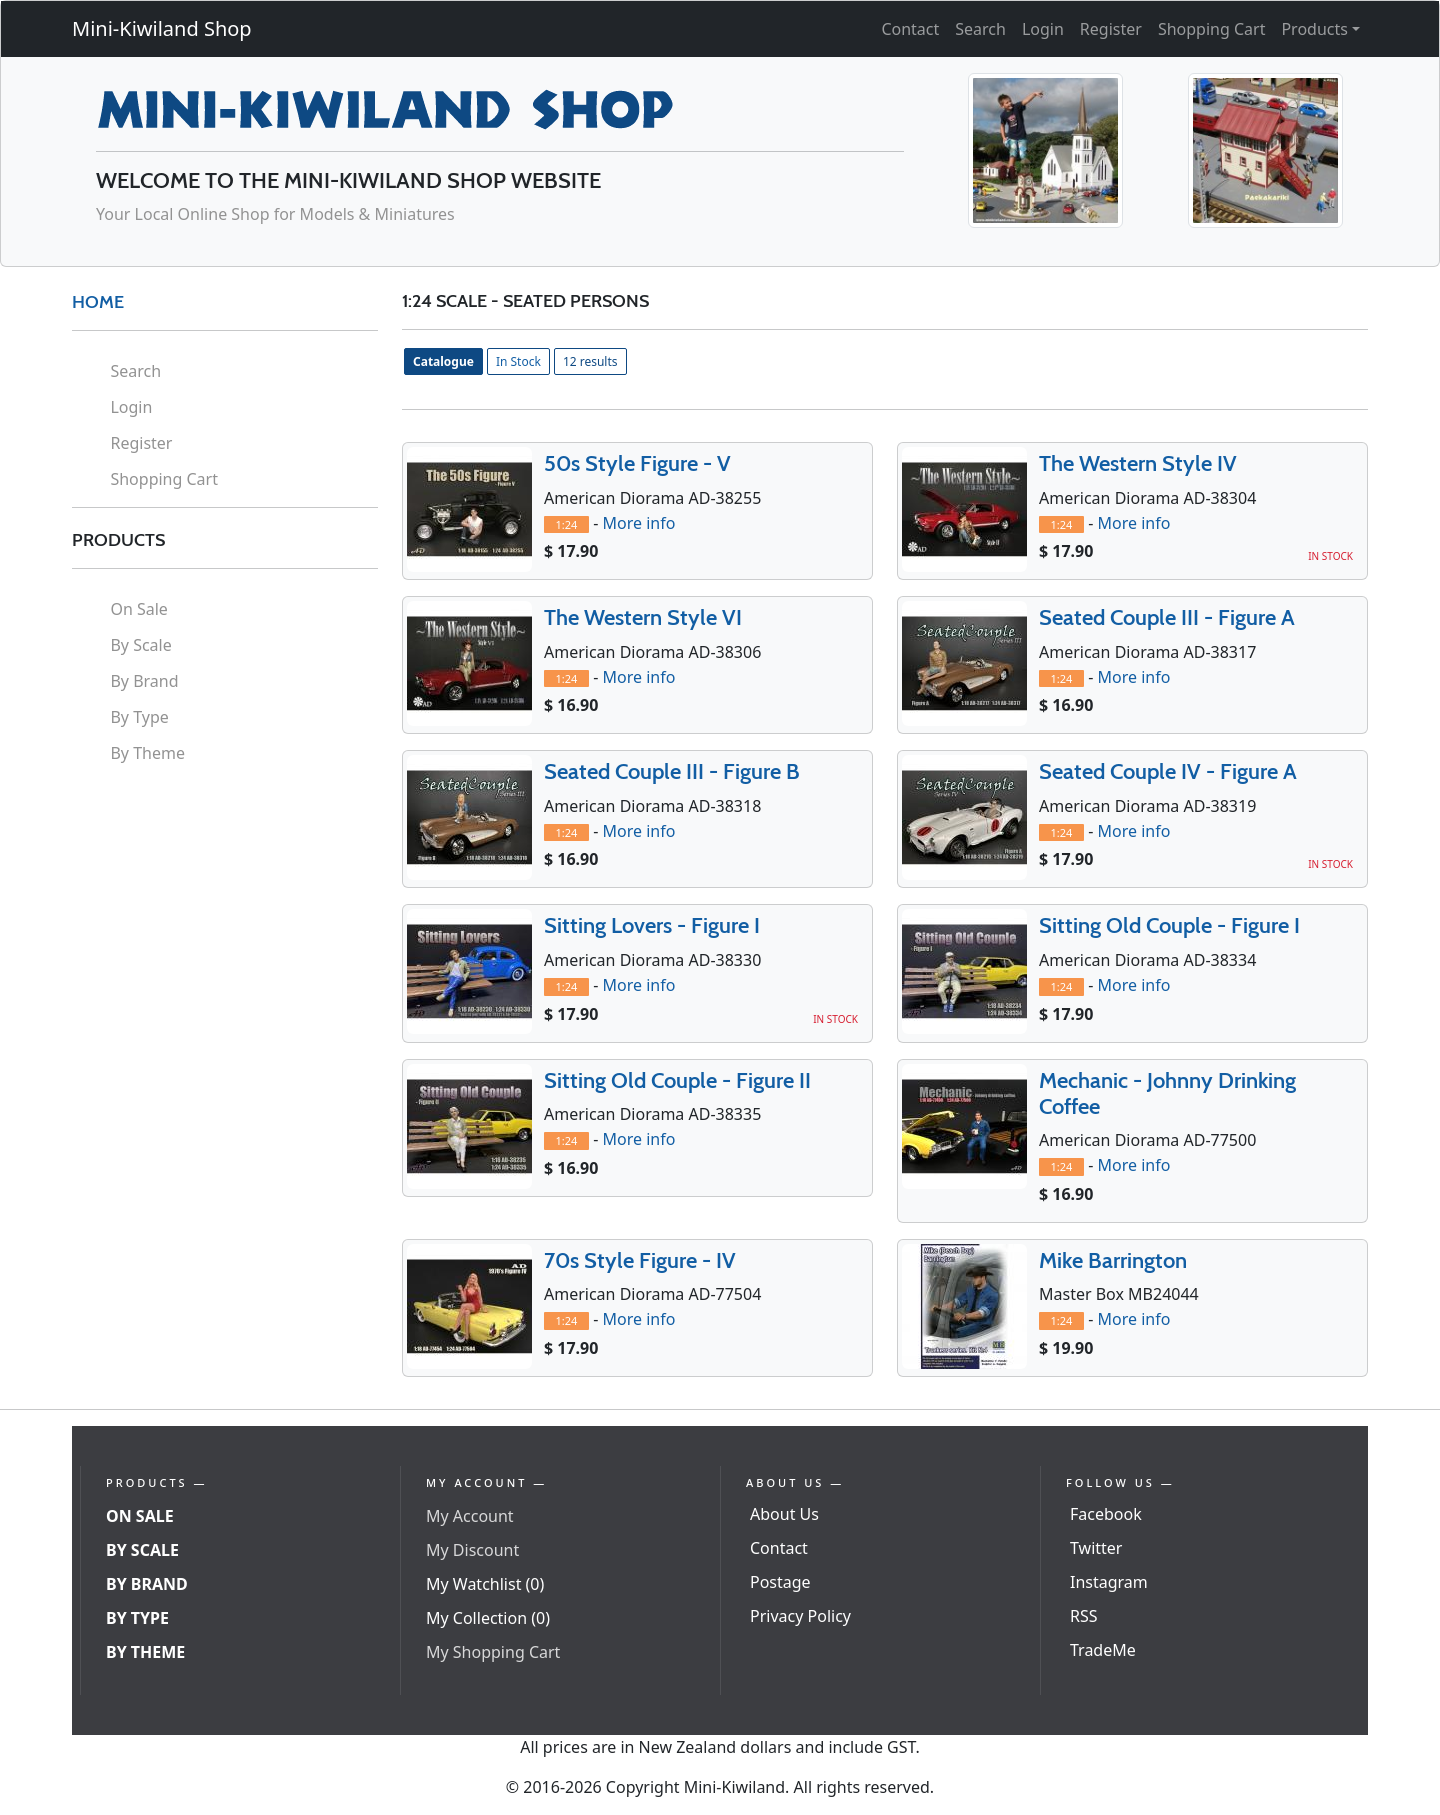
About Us (784, 1514)
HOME (98, 302)
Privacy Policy (800, 1616)
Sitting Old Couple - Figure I (1169, 925)
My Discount (472, 1550)
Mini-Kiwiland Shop (162, 28)
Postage (780, 1582)
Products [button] (1314, 29)
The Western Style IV (1138, 463)
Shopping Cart (1212, 29)
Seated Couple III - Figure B (672, 771)
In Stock (518, 361)
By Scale (140, 645)
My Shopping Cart (493, 1652)
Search (980, 29)
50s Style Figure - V (637, 463)
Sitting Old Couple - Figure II (677, 1080)
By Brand (144, 681)
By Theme (147, 753)
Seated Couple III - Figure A (1167, 617)
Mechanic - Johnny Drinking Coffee (1167, 1093)
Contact (910, 29)
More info (638, 523)
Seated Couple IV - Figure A (1168, 771)
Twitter (1096, 1548)
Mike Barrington (1113, 1260)
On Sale (138, 609)
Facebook (1106, 1514)
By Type (139, 717)
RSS (1084, 1616)
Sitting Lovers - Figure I (652, 925)
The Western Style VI (643, 617)
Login (1043, 29)
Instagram (1109, 1582)
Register (1111, 29)
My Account (470, 1516)
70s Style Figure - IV (640, 1260)
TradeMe (1103, 1650)
